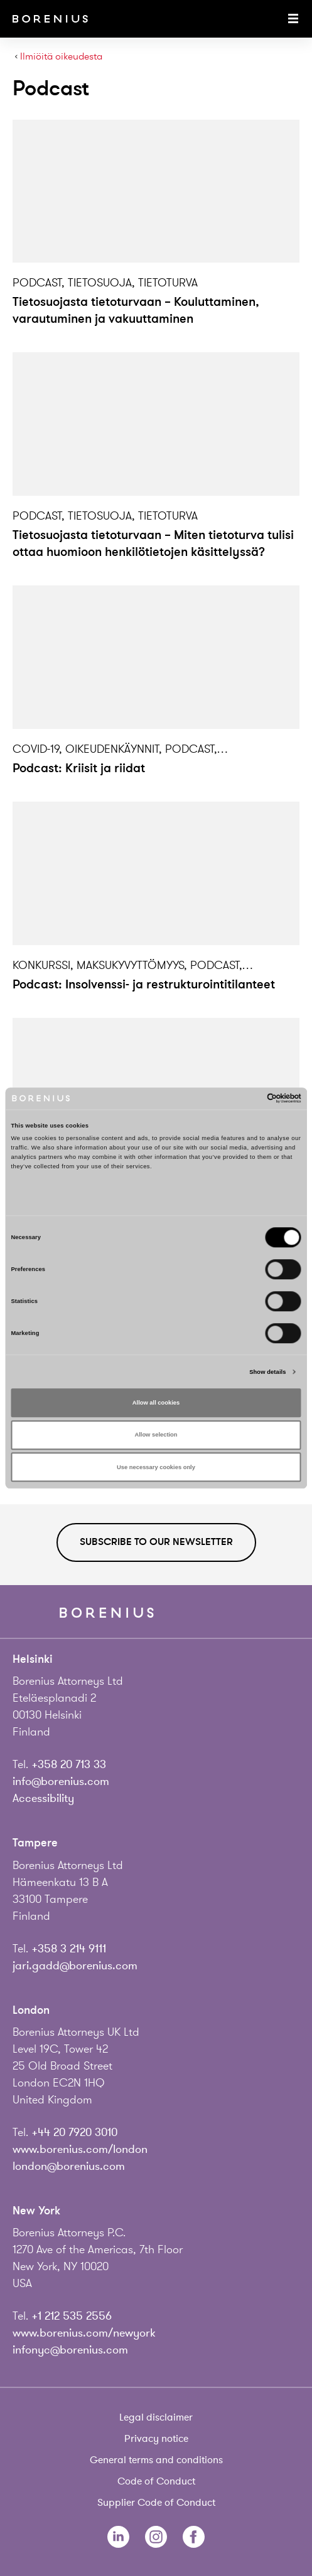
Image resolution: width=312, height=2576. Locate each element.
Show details (267, 1372)
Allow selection (155, 1435)
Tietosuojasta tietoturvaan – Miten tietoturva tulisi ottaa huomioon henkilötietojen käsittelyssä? (153, 543)
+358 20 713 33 (68, 1764)
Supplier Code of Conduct (156, 2503)
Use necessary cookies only (156, 1467)
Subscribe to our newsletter (156, 1542)
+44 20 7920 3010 (74, 2132)
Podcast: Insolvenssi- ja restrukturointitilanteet (144, 984)
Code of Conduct (156, 2481)
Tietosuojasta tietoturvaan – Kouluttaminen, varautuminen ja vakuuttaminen (136, 310)
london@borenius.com (69, 2166)
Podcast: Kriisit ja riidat (79, 768)
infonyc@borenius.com (70, 2349)
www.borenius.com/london (80, 2149)
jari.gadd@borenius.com (75, 1965)
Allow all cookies (156, 1403)
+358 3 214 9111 (68, 1948)
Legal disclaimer (156, 2417)
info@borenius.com (61, 1781)
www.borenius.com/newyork (84, 2332)
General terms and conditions (156, 2460)
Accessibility (43, 1798)
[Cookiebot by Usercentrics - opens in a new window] (246, 1099)
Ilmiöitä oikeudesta (61, 56)
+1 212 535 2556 (71, 2315)
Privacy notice (156, 2439)
